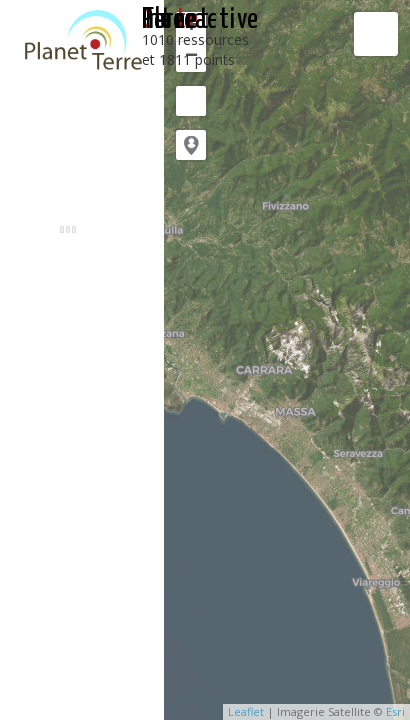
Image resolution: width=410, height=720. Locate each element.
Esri (395, 711)
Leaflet (246, 711)
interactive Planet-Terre (201, 20)
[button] (191, 145)
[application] (287, 360)
